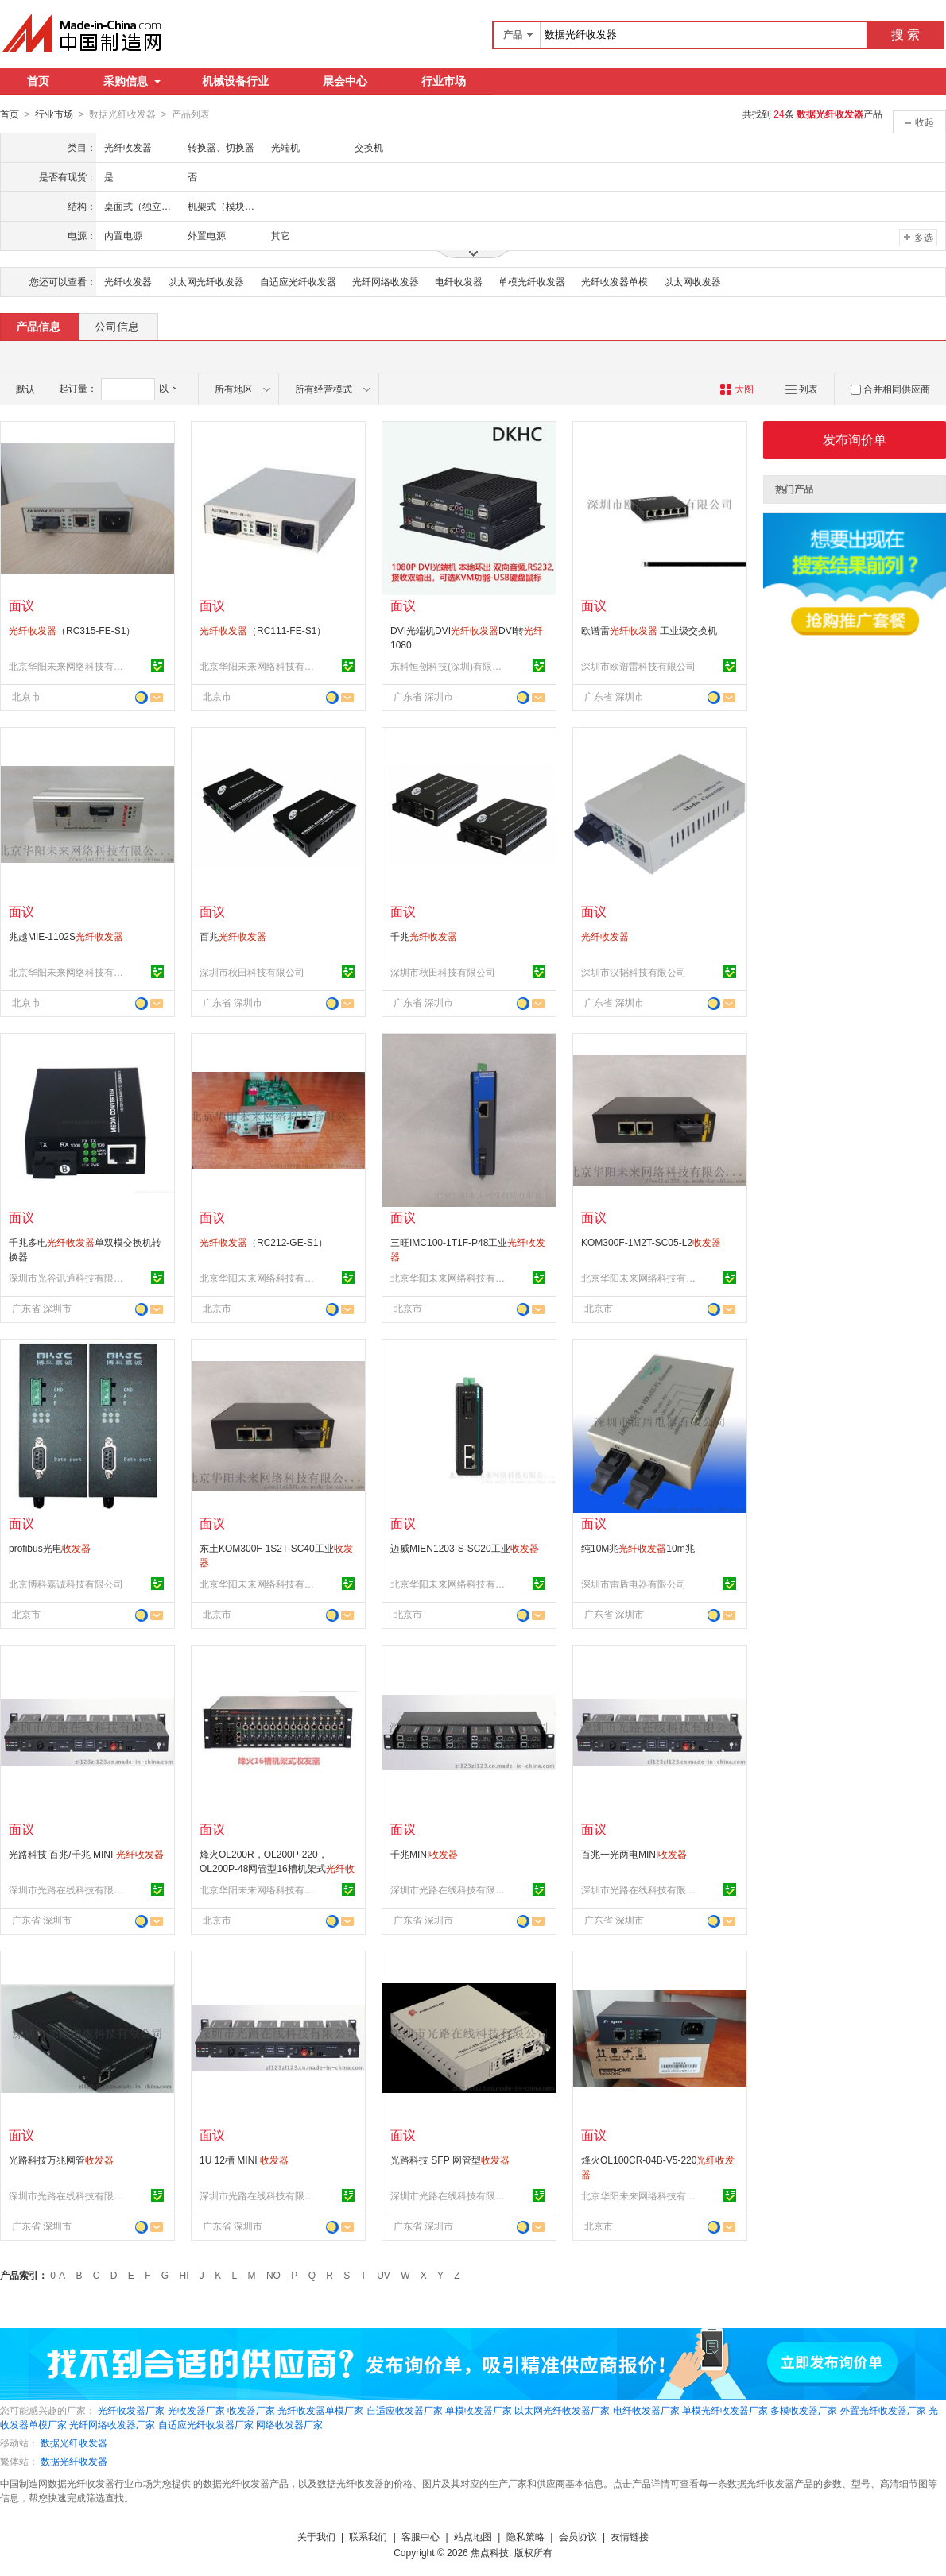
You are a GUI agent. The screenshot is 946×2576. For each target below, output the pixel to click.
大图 (736, 388)
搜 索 (905, 34)
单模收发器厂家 (478, 2409)
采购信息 (132, 81)
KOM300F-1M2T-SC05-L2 (651, 1241)
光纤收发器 (128, 281)
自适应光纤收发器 (298, 281)
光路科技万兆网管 (61, 2159)
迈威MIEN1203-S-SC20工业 (464, 1547)
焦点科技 (490, 2552)
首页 (38, 81)
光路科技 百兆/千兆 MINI (86, 1853)
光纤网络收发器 (385, 281)
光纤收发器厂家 (131, 2409)
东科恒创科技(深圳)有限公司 (450, 665)
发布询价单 (854, 439)
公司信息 (117, 325)
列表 (801, 388)
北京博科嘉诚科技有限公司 (66, 1583)
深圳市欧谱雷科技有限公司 (638, 665)
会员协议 (578, 2536)
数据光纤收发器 (74, 2442)
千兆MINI (424, 1853)
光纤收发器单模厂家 (320, 2409)
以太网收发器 (692, 281)
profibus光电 (50, 1547)
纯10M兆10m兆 (638, 1547)
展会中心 (345, 81)
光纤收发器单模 (614, 281)
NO (273, 2274)
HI (184, 2274)
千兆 (423, 936)
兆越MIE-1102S (66, 936)
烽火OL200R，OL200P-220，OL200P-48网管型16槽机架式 (277, 1868)
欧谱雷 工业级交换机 (649, 630)
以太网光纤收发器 (206, 281)
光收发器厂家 (196, 2409)
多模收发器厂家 (803, 2409)
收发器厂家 (251, 2409)
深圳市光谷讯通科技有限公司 (68, 1277)
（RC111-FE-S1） (263, 630)
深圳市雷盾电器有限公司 (633, 1583)
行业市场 (443, 81)
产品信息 (38, 325)
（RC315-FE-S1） (72, 630)
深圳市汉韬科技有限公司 (633, 971)
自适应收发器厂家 (404, 2409)
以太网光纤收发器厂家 (562, 2409)
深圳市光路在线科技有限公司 (68, 1889)
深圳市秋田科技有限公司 (252, 971)
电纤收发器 (459, 281)
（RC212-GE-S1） (264, 1241)
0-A (57, 2274)
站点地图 (473, 2536)
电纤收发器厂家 (646, 2409)
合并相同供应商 (890, 388)
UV (383, 2274)
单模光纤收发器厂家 (725, 2409)
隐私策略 (525, 2536)
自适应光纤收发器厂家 (206, 2424)
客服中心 (420, 2536)
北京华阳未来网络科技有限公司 (68, 665)
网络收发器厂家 (289, 2424)
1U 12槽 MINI (244, 2159)
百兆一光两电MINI (634, 1853)
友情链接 (630, 2536)
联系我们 (368, 2536)
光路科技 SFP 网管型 (450, 2159)
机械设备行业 (235, 81)
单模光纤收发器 (531, 281)
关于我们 (316, 2536)
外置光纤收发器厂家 (883, 2409)
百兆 (233, 936)
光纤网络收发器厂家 (112, 2424)
